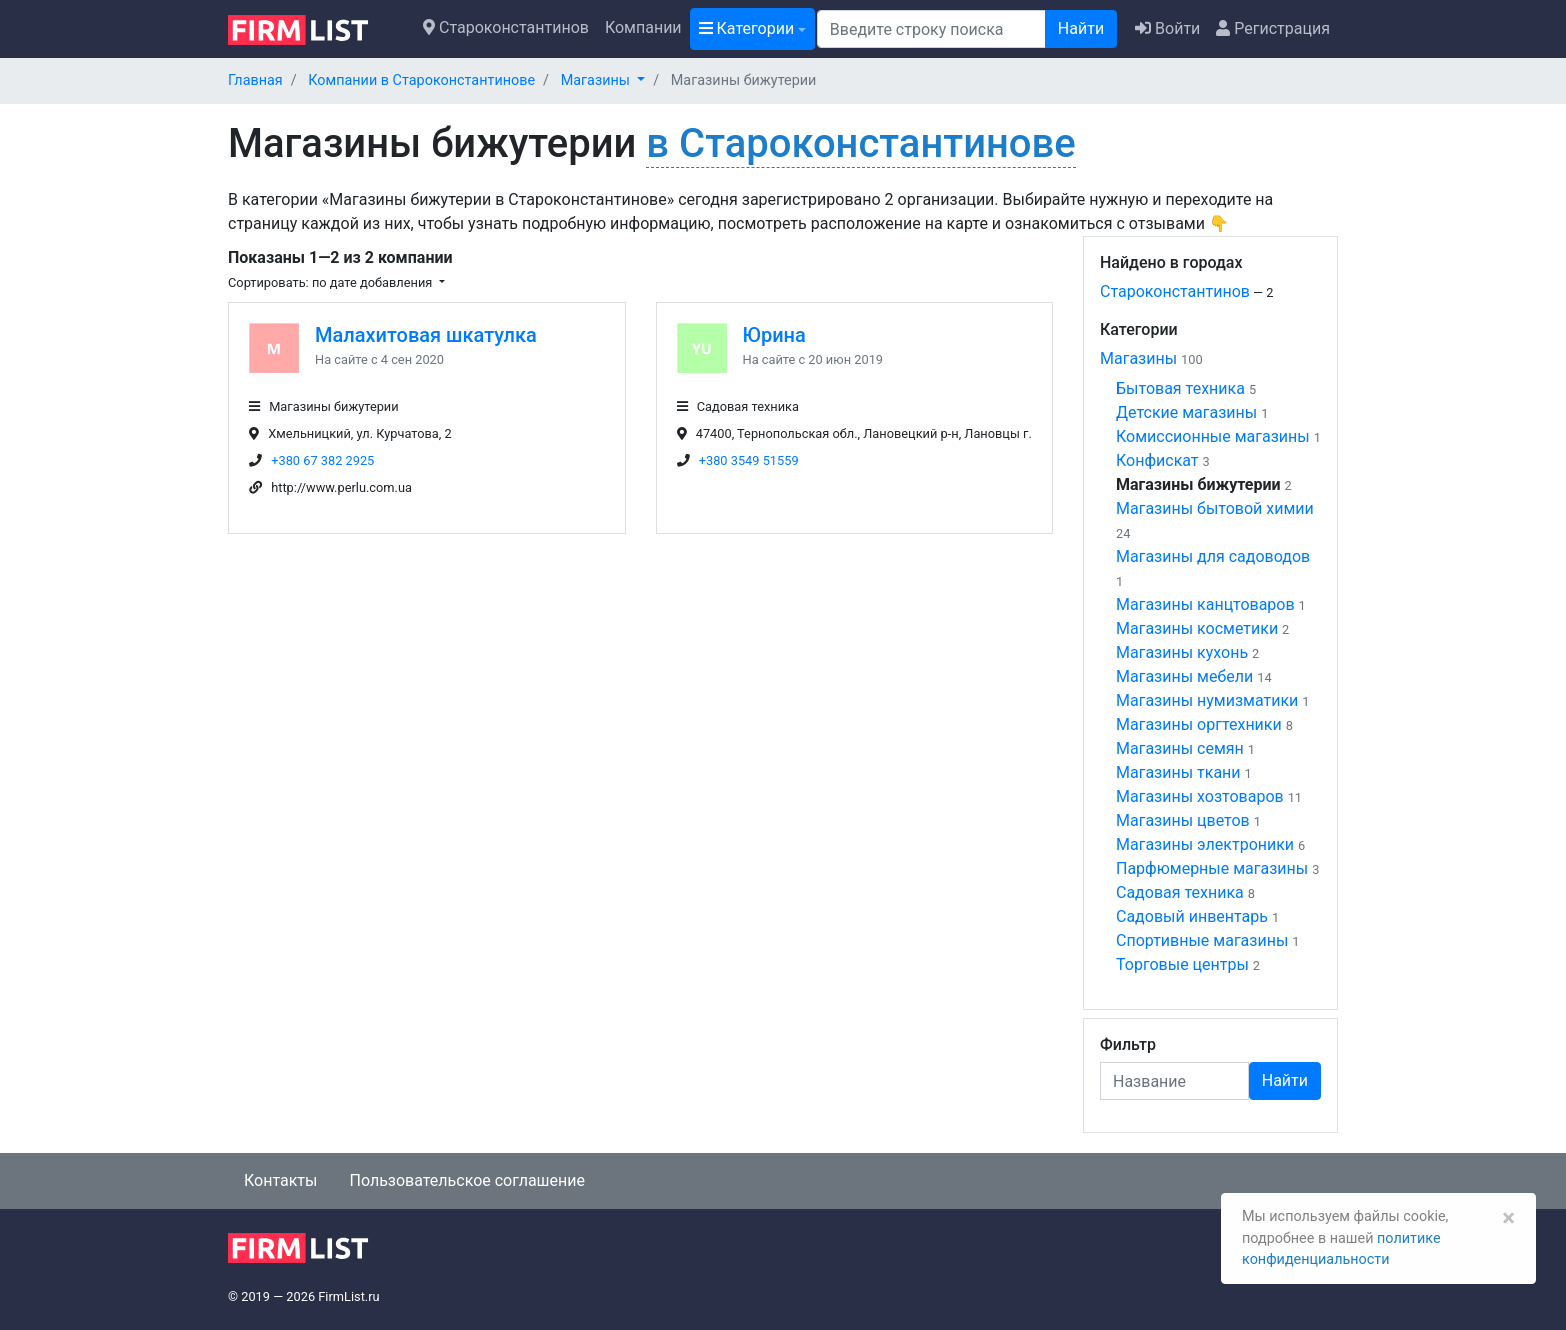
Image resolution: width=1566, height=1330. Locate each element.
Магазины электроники (1205, 844)
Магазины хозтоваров (1200, 796)
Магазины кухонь (1182, 652)
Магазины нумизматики (1207, 700)
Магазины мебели (1184, 676)
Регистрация (1273, 28)
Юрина (774, 335)
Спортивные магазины (1202, 940)
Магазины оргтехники (1199, 724)
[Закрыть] (1508, 1218)
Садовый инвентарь (1192, 916)
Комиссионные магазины (1213, 436)
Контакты (280, 1180)
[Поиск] (931, 29)
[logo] (313, 28)
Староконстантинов (506, 27)
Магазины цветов (1183, 820)
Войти (1167, 28)
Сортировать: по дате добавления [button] (331, 282)
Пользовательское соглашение (467, 1180)
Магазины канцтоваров (1205, 604)
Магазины (1138, 358)
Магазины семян (1180, 748)
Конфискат (1157, 460)
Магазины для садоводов (1213, 556)
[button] (603, 80)
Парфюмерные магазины (1212, 868)
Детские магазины (1186, 412)
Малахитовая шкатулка (426, 335)
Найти (1081, 28)
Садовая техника (1180, 892)
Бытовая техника (1180, 388)
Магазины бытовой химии (1215, 508)
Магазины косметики (1197, 628)
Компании (643, 27)
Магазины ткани (1178, 772)
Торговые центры (1182, 964)
